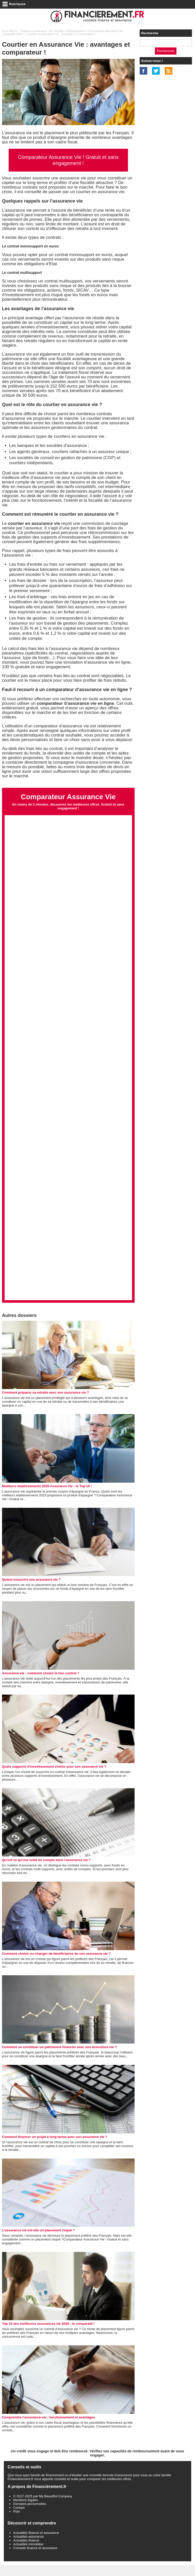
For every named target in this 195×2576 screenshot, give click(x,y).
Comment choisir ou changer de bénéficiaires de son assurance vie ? (56, 1964)
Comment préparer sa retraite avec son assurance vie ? (45, 1403)
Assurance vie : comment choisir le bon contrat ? (40, 1684)
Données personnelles (29, 2515)
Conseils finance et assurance (35, 2559)
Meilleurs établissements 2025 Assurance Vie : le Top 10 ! (47, 1497)
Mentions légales (25, 2511)
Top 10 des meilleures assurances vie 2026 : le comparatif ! (48, 2334)
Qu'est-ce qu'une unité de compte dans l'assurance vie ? (46, 1871)
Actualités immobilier (28, 2555)
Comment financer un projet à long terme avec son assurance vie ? (54, 2148)
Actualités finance (26, 2551)
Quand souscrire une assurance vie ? (31, 1590)
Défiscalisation (76, 30)
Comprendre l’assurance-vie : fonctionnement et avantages (48, 2428)
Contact (19, 2518)
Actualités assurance (28, 2547)
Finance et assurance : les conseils (41, 30)
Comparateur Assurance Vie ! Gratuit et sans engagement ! (68, 160)
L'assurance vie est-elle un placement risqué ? (38, 2241)
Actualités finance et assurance (36, 2544)
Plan (16, 2522)
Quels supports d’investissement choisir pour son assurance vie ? (54, 1777)
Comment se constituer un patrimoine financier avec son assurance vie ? (59, 2058)
